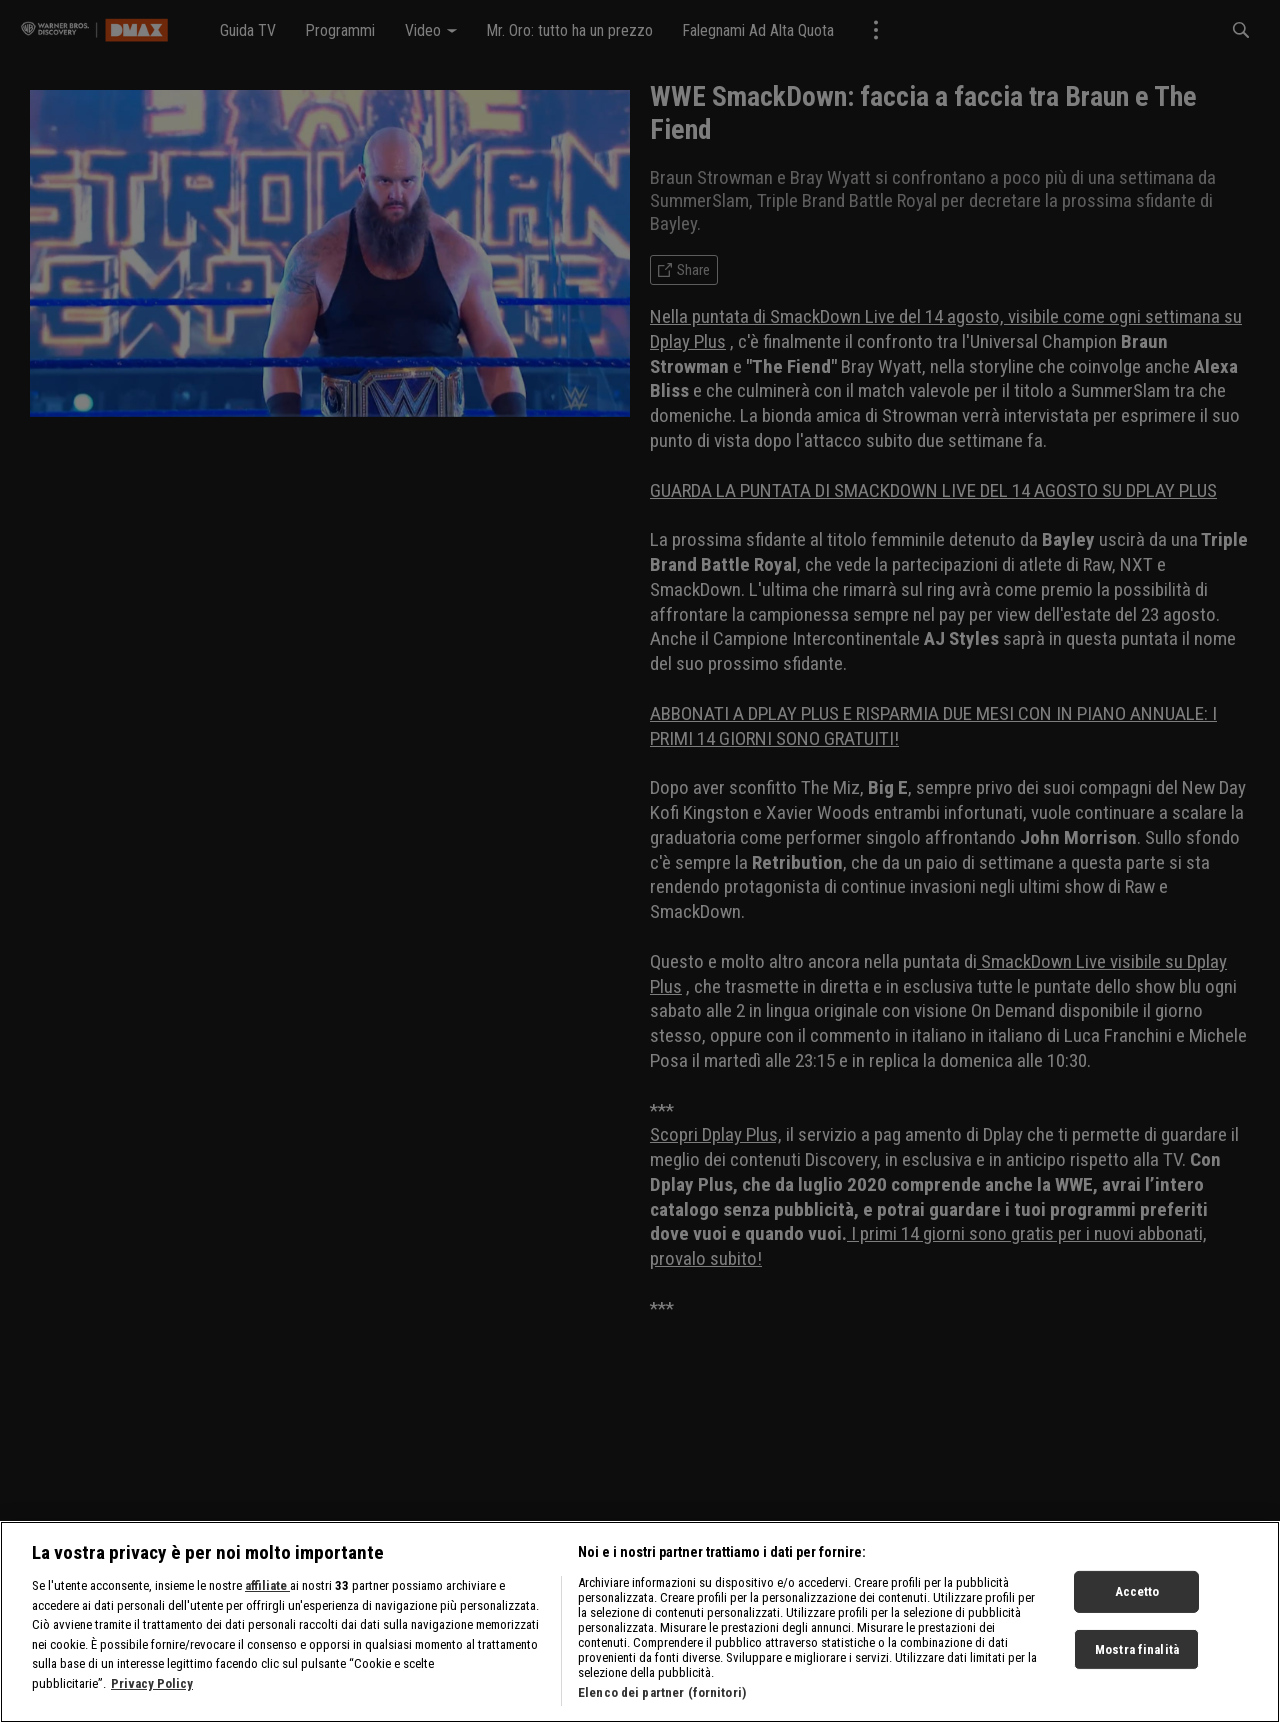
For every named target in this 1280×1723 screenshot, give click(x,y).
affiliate (267, 1592)
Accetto (1137, 1598)
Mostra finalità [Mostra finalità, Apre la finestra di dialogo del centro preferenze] (1137, 1656)
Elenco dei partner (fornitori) (662, 1699)
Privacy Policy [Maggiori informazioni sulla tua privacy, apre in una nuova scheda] (152, 1690)
